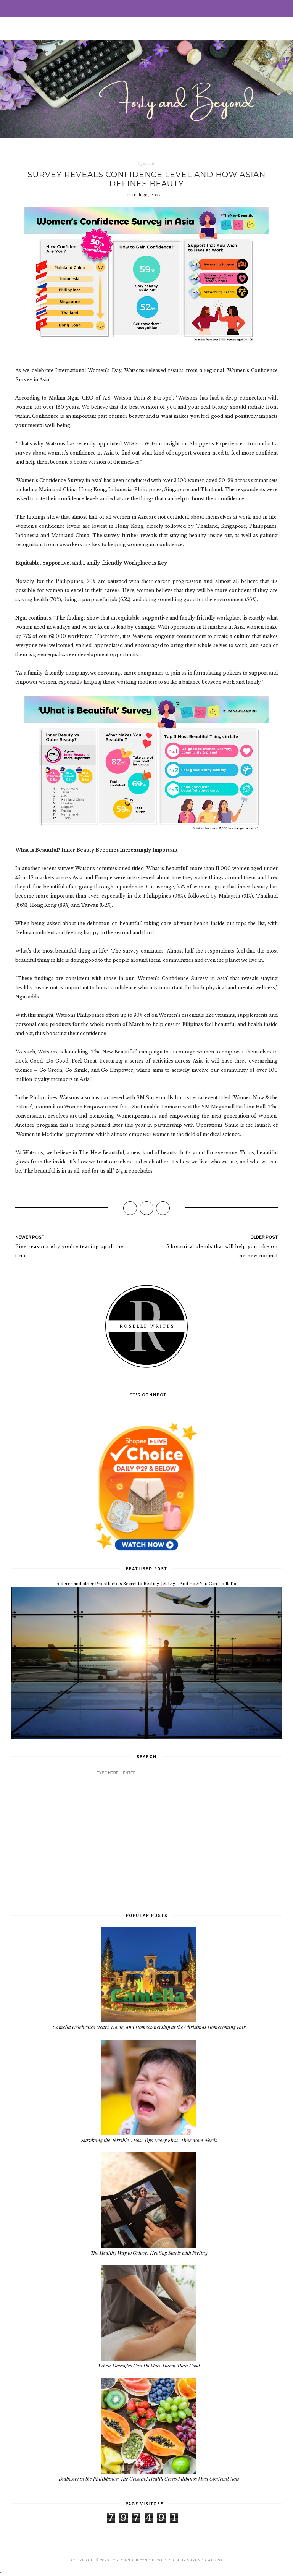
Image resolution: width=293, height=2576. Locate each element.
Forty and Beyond (130, 2560)
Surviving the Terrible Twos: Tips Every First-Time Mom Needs (149, 2140)
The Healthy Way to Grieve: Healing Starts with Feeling (149, 2252)
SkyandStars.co (204, 2560)
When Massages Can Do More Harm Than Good (149, 2365)
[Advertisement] (146, 1846)
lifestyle (147, 163)
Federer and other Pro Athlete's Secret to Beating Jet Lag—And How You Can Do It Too (146, 1583)
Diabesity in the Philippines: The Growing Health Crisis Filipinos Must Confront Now (149, 2478)
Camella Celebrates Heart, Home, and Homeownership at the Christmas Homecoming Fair (149, 2027)
